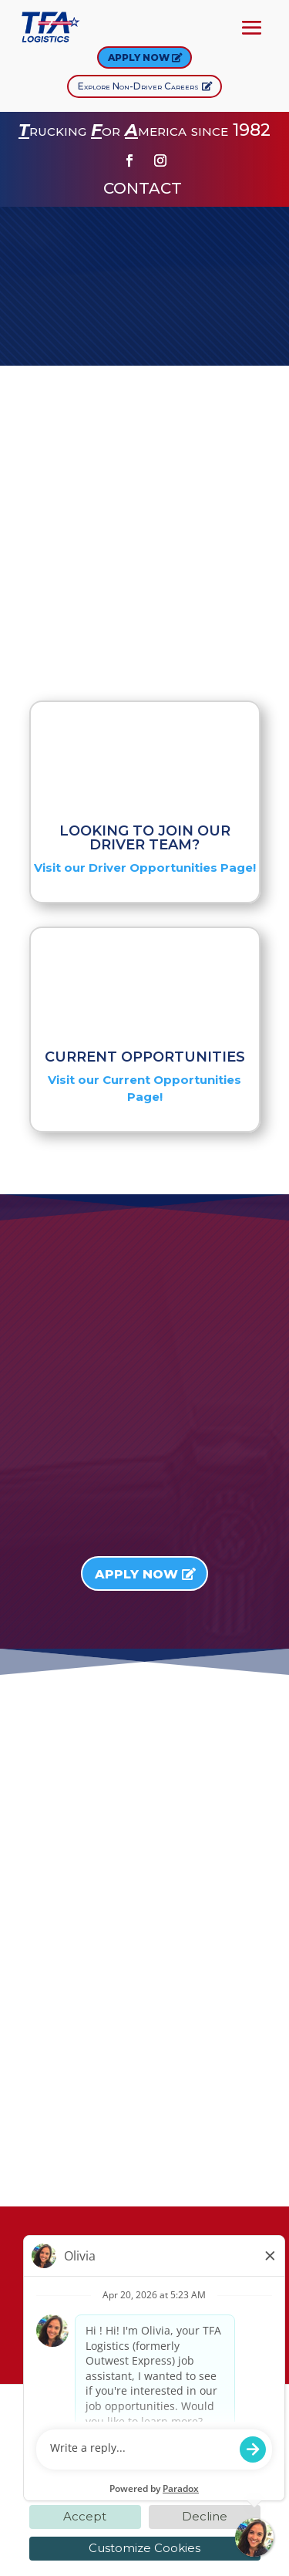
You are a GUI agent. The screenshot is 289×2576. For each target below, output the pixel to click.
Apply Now (139, 57)
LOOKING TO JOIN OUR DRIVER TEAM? (144, 837)
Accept (84, 2516)
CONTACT (144, 188)
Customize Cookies (144, 2548)
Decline (204, 2516)
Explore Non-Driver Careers (138, 86)
